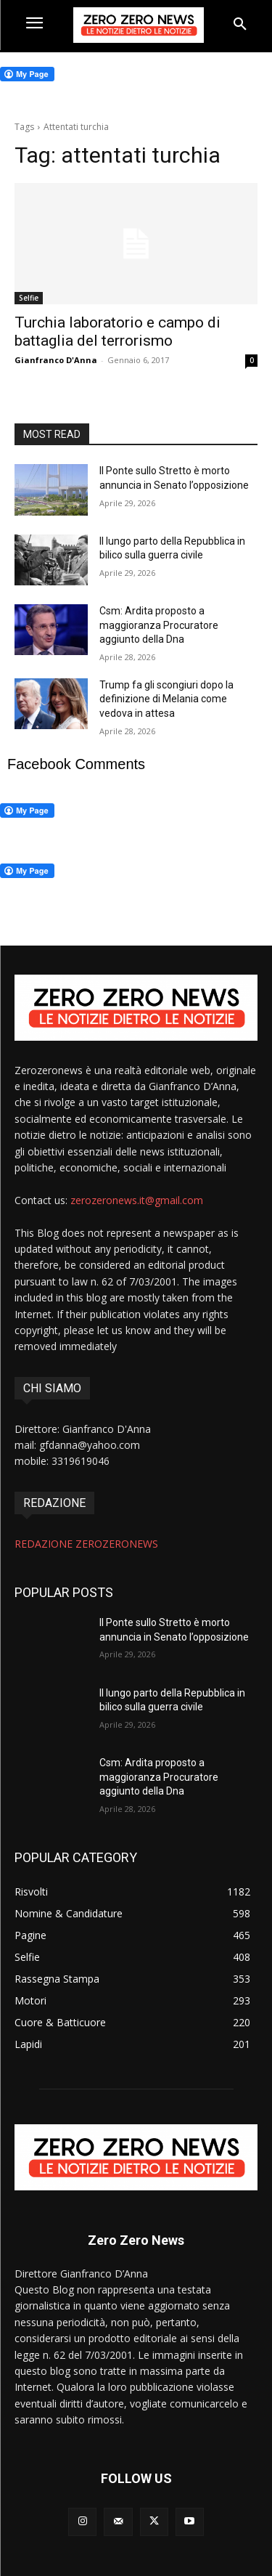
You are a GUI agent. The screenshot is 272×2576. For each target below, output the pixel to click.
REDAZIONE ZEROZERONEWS (86, 1544)
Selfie (28, 298)
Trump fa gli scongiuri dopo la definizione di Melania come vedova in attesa (166, 699)
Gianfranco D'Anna (56, 359)
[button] (240, 24)
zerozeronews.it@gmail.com (136, 1200)
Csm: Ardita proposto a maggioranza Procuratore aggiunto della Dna (158, 625)
